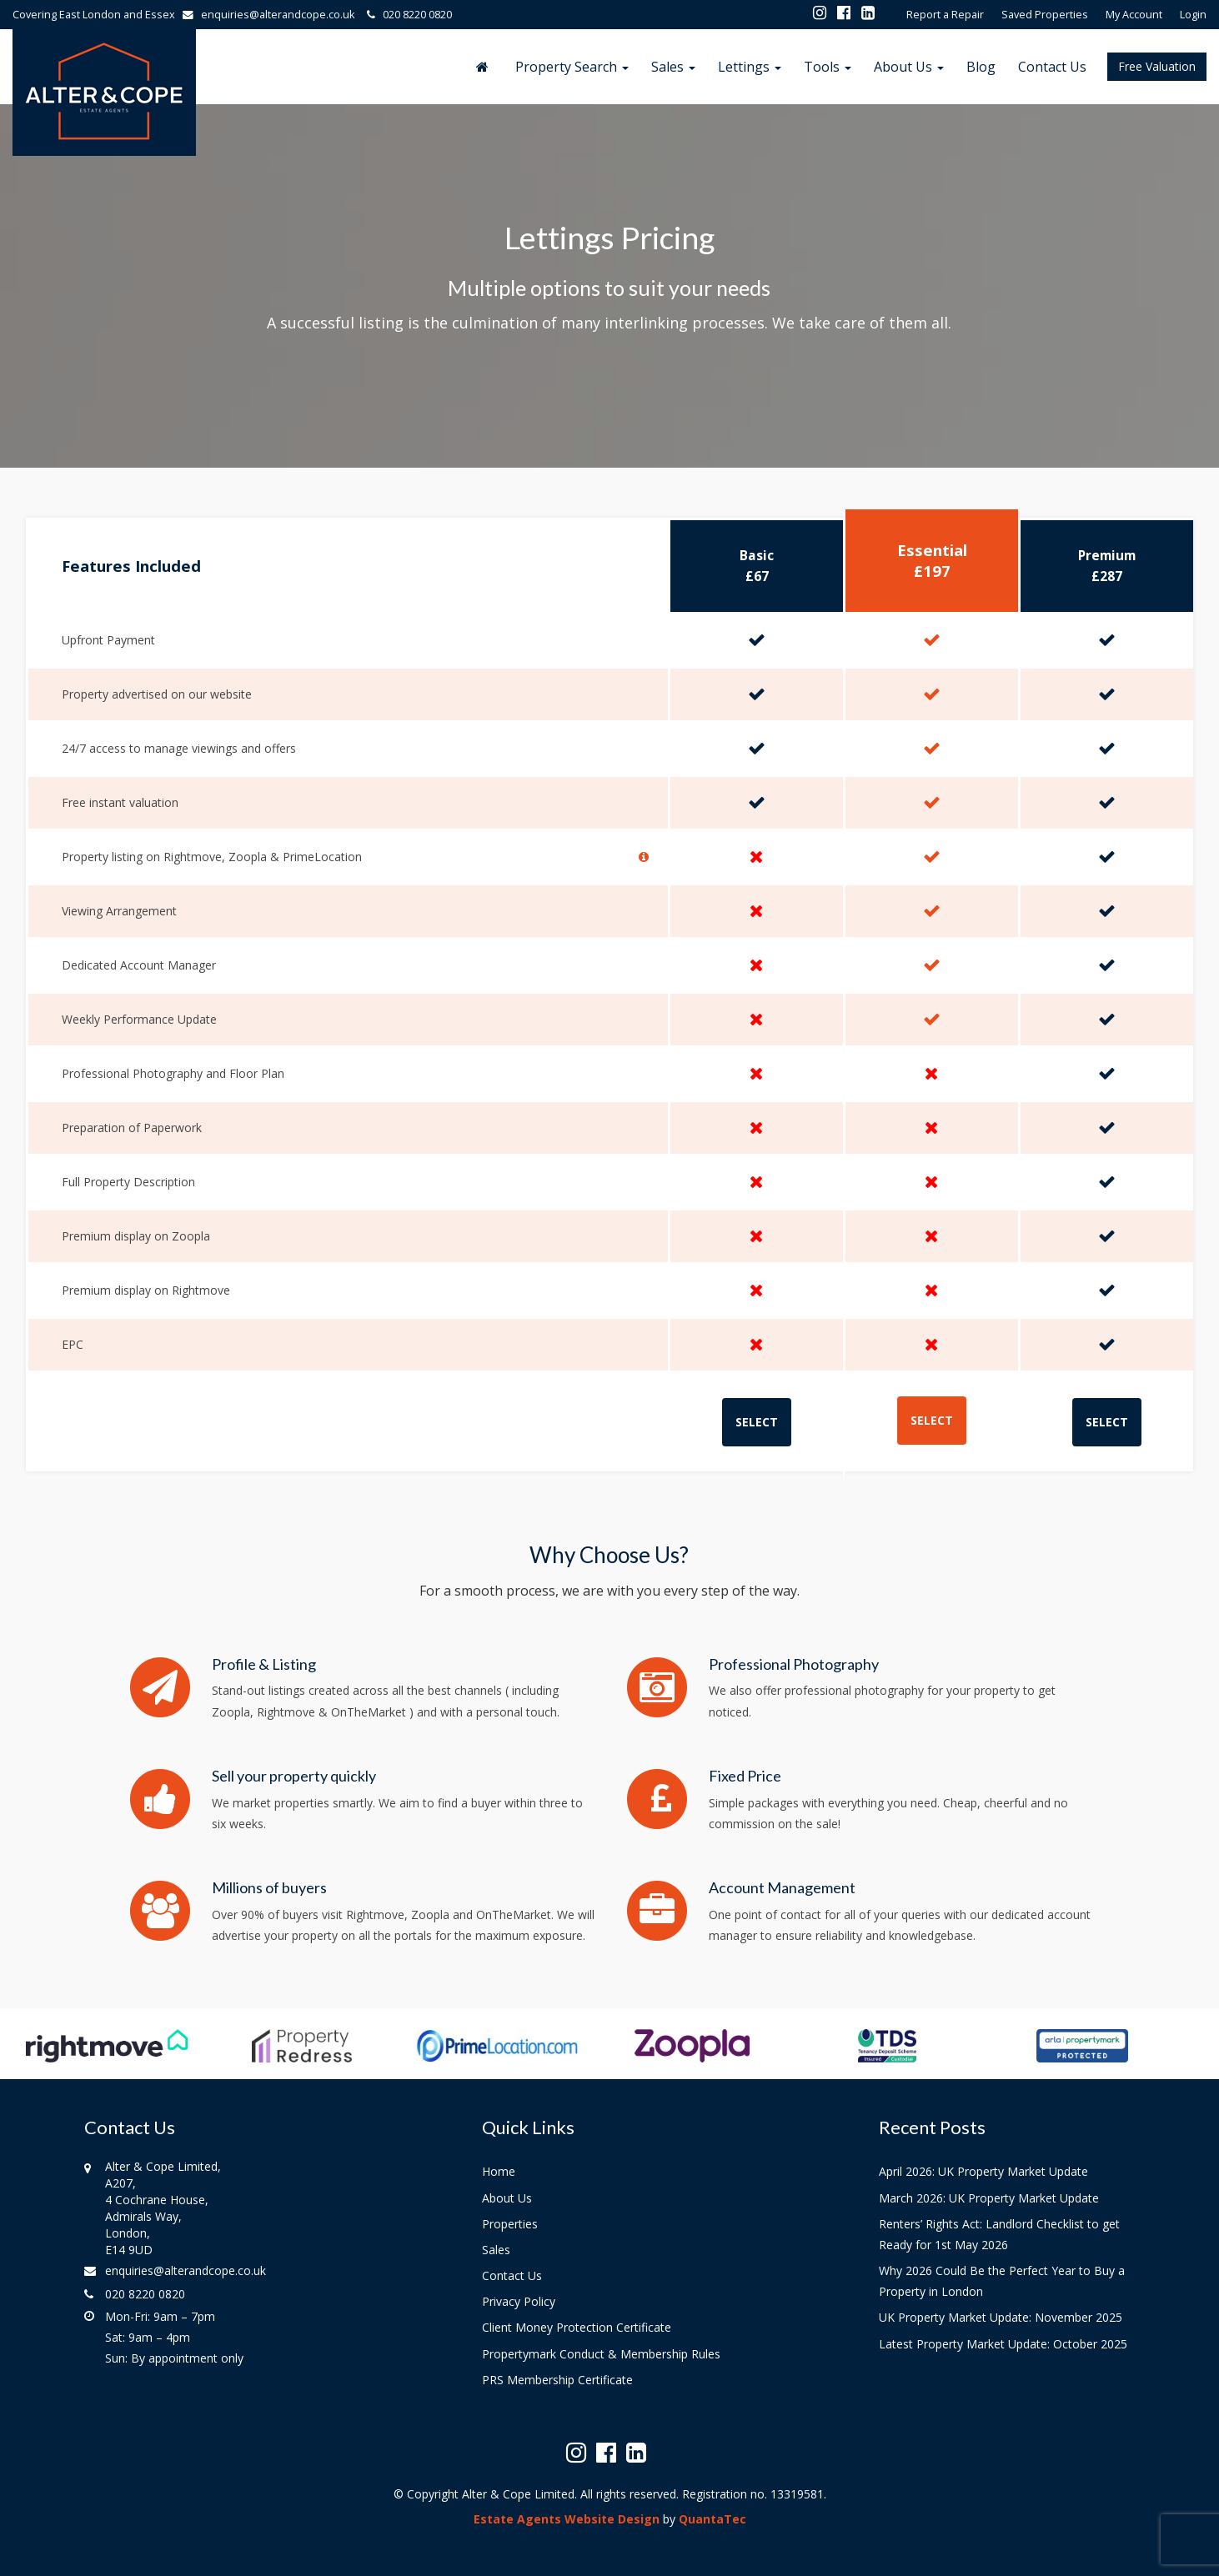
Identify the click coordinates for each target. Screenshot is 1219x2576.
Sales (673, 67)
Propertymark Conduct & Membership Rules (601, 2354)
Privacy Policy (518, 2301)
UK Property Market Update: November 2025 (1000, 2317)
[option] (107, 2054)
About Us (909, 67)
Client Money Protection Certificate (576, 2327)
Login (1193, 15)
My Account (1134, 15)
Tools (827, 67)
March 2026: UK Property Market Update (989, 2198)
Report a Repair (945, 15)
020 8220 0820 (407, 15)
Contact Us (1052, 67)
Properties (510, 2224)
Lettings (749, 67)
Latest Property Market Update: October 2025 (1003, 2344)
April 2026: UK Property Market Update (983, 2171)
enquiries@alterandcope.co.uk (272, 15)
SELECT (756, 1422)
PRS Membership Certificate (557, 2380)
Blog (981, 67)
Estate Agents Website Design (567, 2519)
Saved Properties (1044, 15)
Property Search (572, 67)
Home (498, 2171)
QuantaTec (712, 2519)
